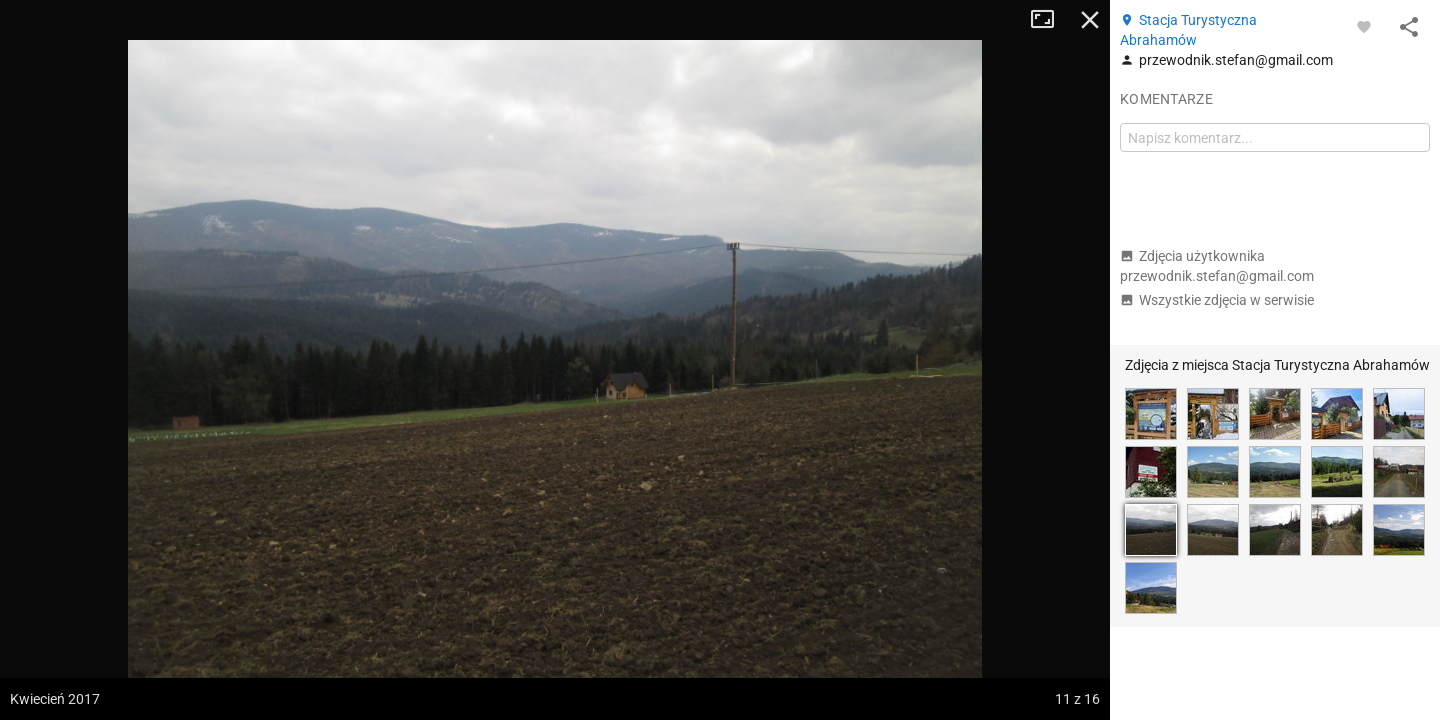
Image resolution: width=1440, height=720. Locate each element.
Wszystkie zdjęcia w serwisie (1217, 300)
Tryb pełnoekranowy (1050, 20)
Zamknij (1090, 20)
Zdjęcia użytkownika (1217, 266)
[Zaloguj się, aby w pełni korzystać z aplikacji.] (1364, 26)
